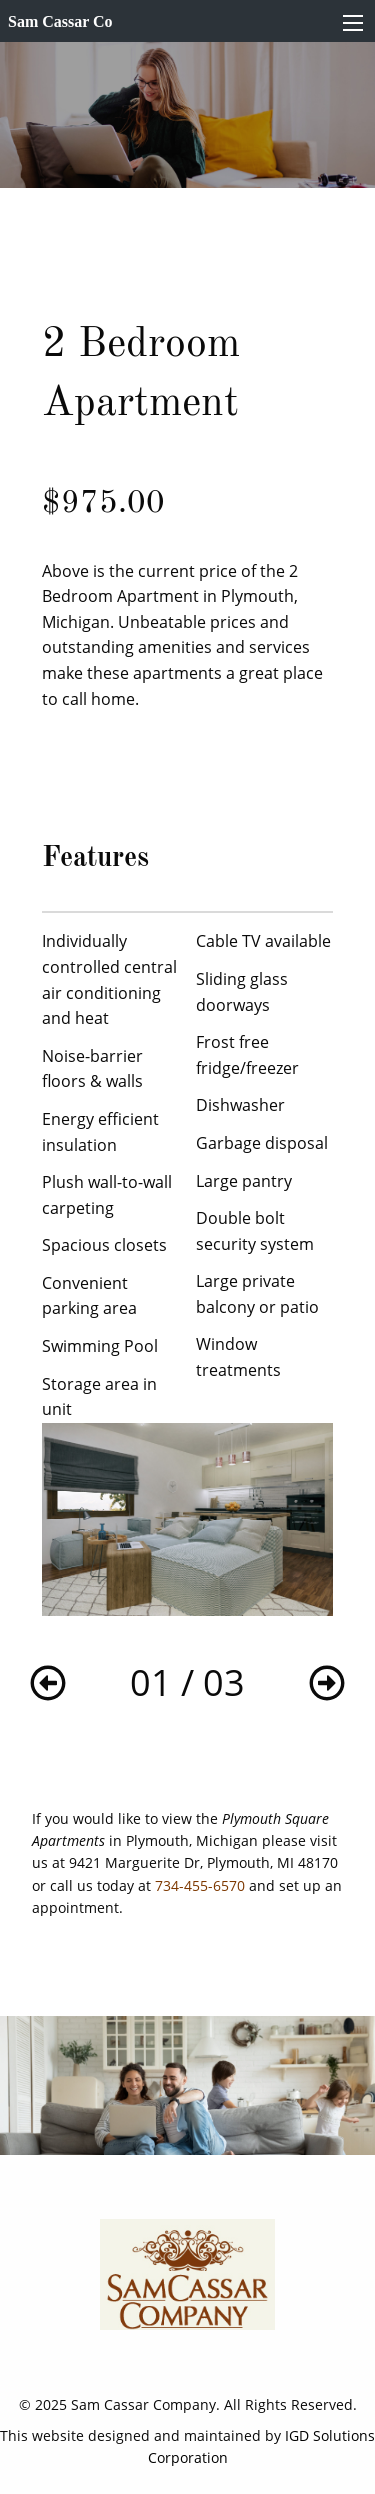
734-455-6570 (200, 1885)
